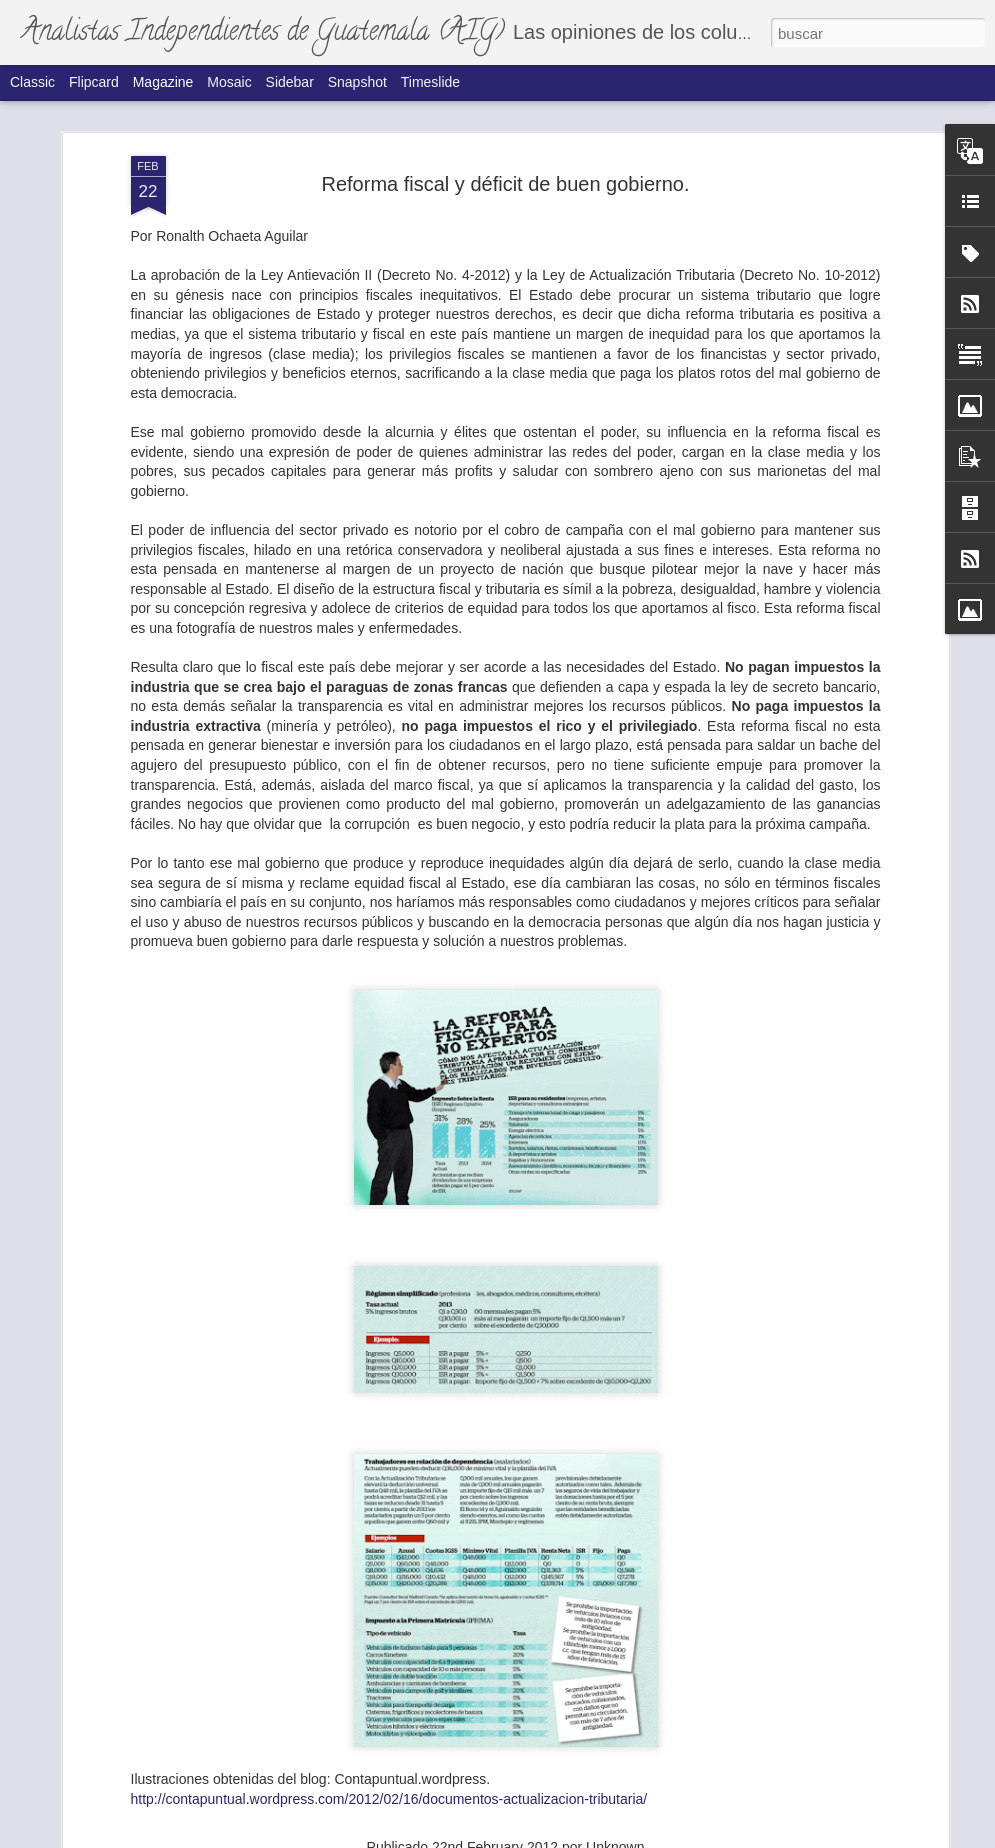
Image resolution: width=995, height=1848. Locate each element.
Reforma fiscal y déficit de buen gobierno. (506, 102)
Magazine (163, 82)
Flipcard (94, 82)
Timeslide (430, 82)
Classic (32, 82)
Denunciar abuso (659, 1837)
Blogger (593, 1837)
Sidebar (290, 82)
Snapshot (357, 82)
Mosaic (229, 82)
